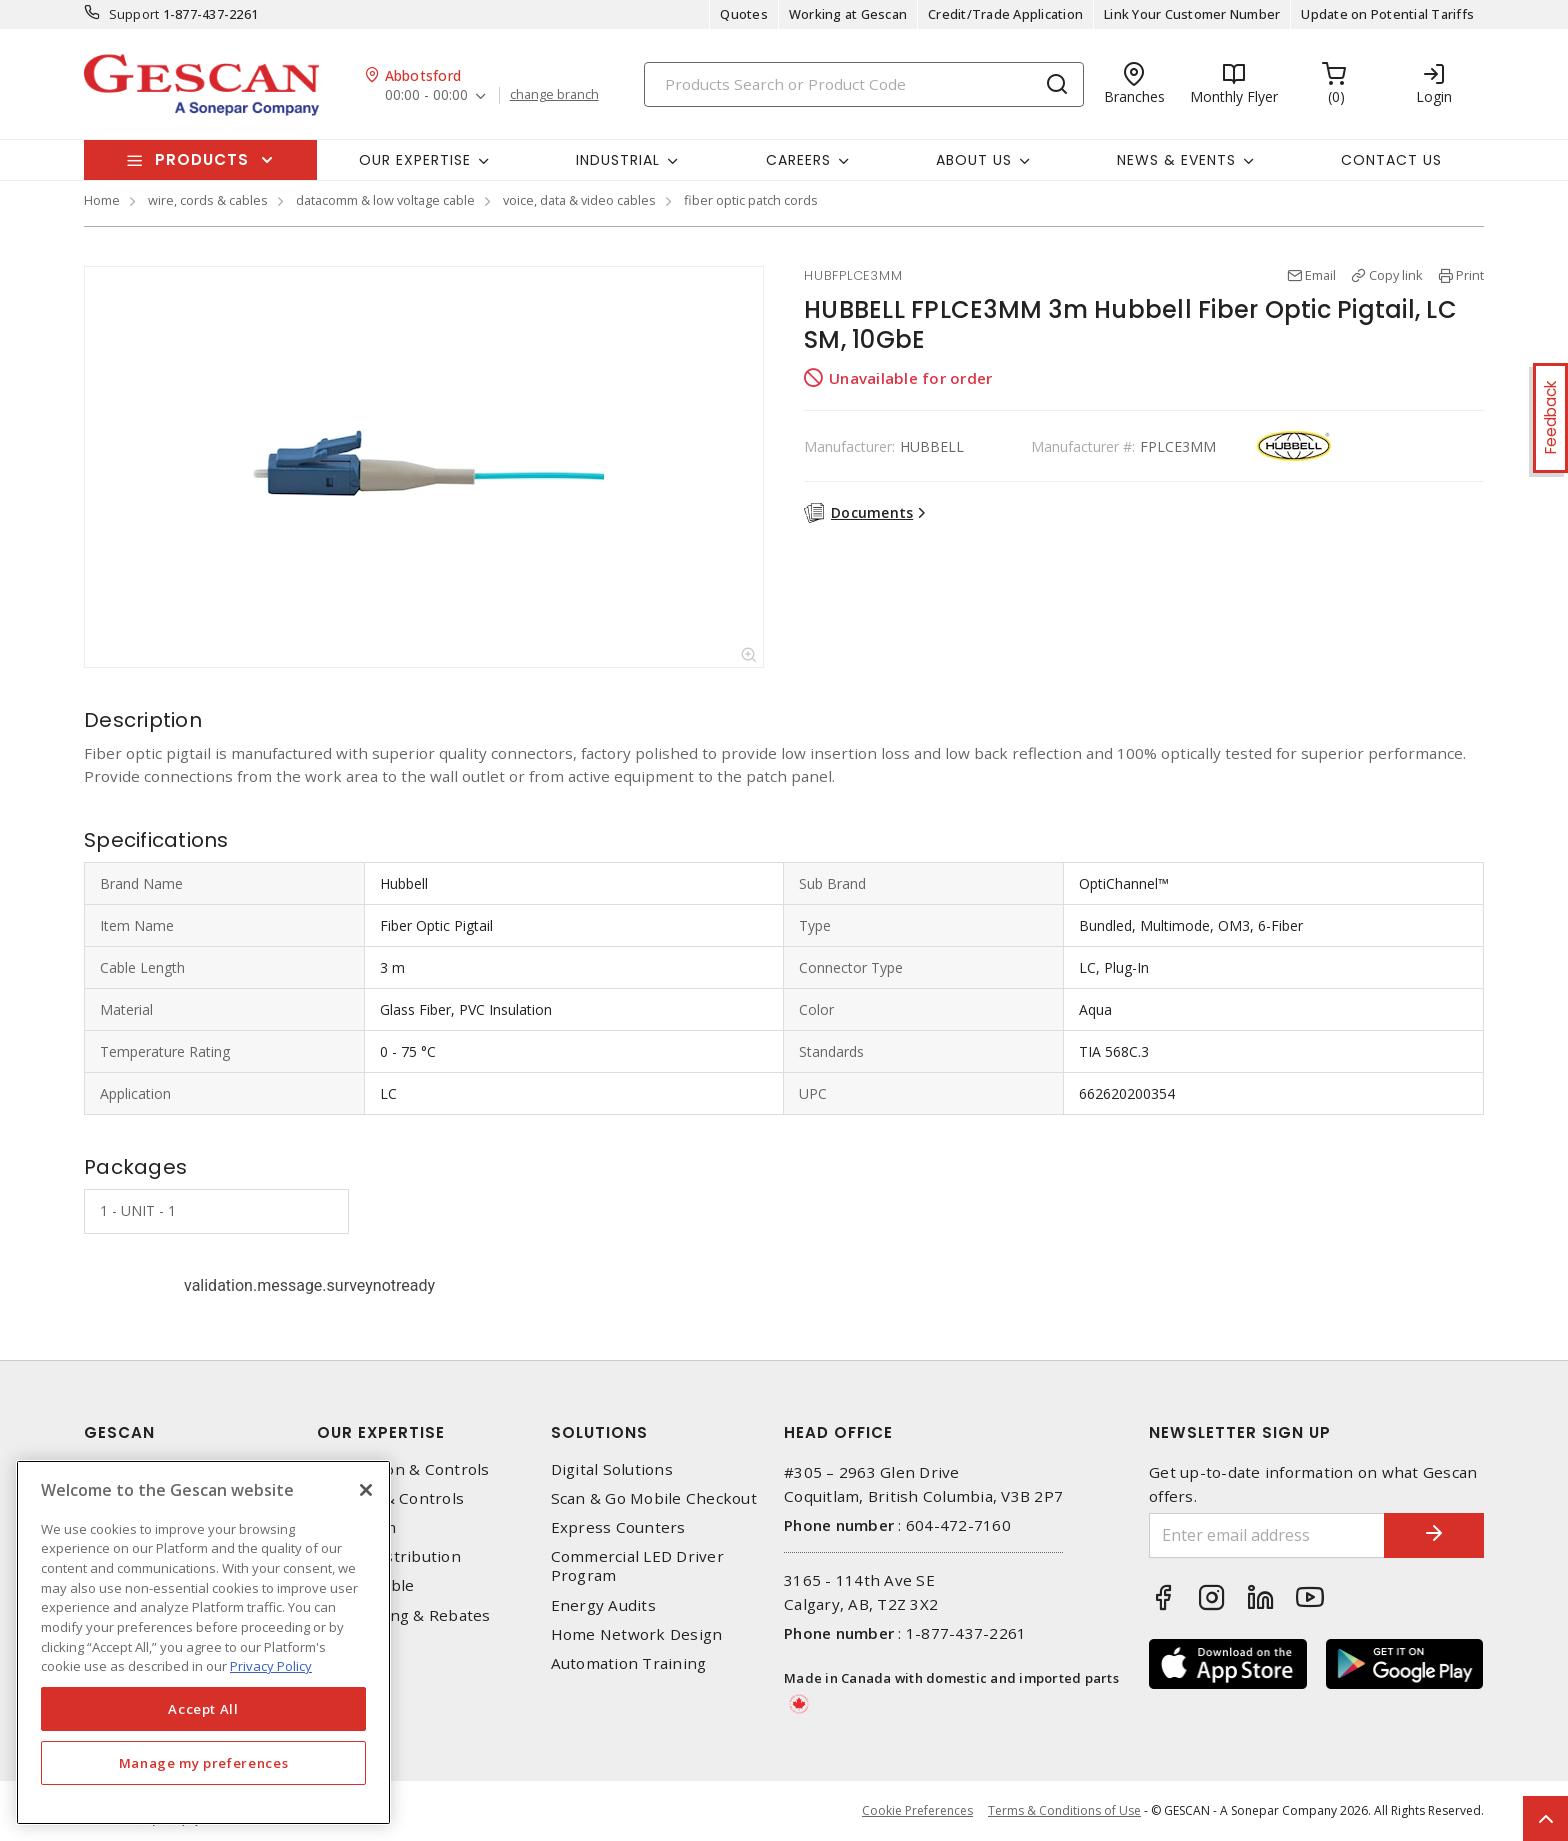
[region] (203, 1642)
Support (134, 14)
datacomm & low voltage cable (385, 200)
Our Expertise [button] (415, 160)
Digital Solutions (612, 1469)
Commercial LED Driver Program (637, 1566)
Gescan (119, 1432)
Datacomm (356, 1527)
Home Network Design (637, 1634)
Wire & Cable (365, 1585)
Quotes (744, 14)
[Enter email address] (1267, 1535)
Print (1470, 275)
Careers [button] (798, 160)
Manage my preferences (204, 1763)
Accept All (203, 1709)
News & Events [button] (1176, 160)
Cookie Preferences (917, 1811)
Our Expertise (381, 1432)
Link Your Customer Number (1192, 14)
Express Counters (618, 1527)
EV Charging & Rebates (403, 1615)
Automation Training (629, 1663)
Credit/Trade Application (1005, 14)
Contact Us (1391, 160)
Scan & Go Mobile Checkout (654, 1498)
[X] (366, 1490)
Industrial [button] (618, 160)
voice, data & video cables (579, 200)
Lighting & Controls (390, 1498)
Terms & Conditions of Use (1064, 1810)
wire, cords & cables (208, 200)
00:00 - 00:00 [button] (426, 95)
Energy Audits (603, 1605)
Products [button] (202, 159)
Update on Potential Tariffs (1387, 14)
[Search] (864, 84)
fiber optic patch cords (751, 200)
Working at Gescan (848, 14)
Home (102, 200)
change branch (554, 95)
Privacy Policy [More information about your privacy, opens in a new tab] (271, 1666)
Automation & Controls (403, 1469)
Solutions (599, 1432)
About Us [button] (974, 160)
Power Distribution (389, 1556)
